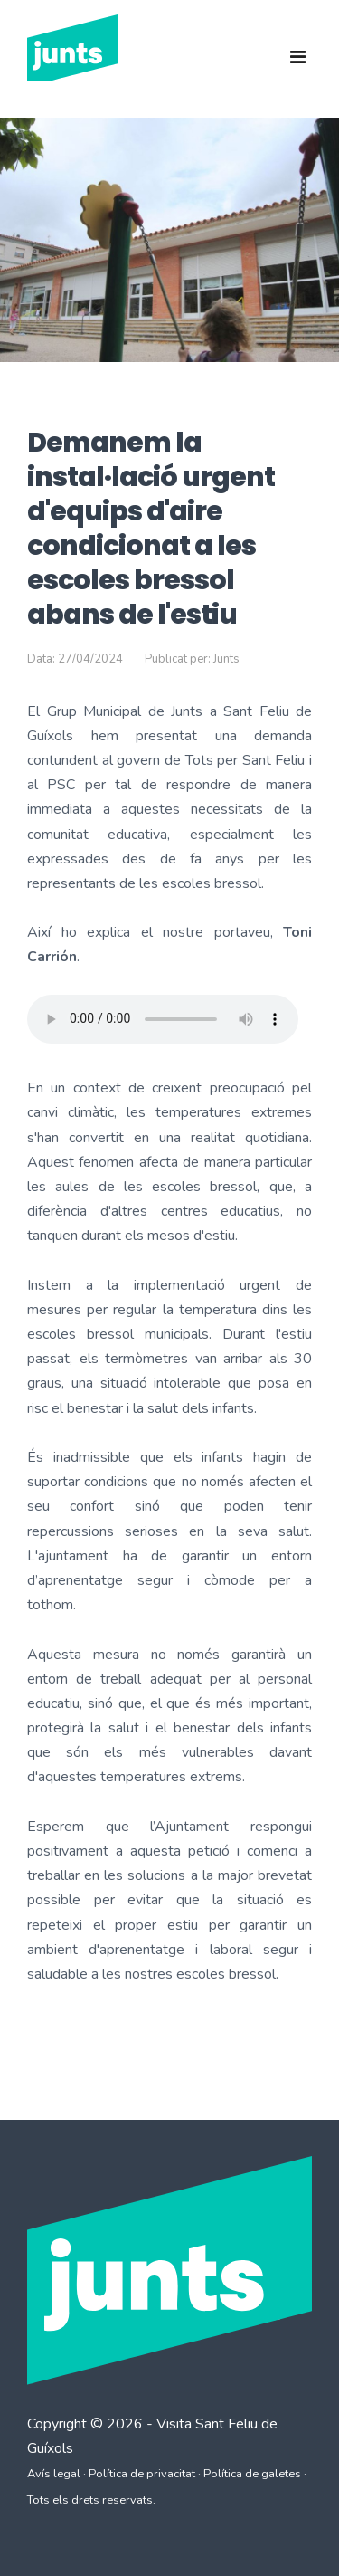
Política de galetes (252, 2474)
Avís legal (53, 2474)
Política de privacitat (142, 2474)
